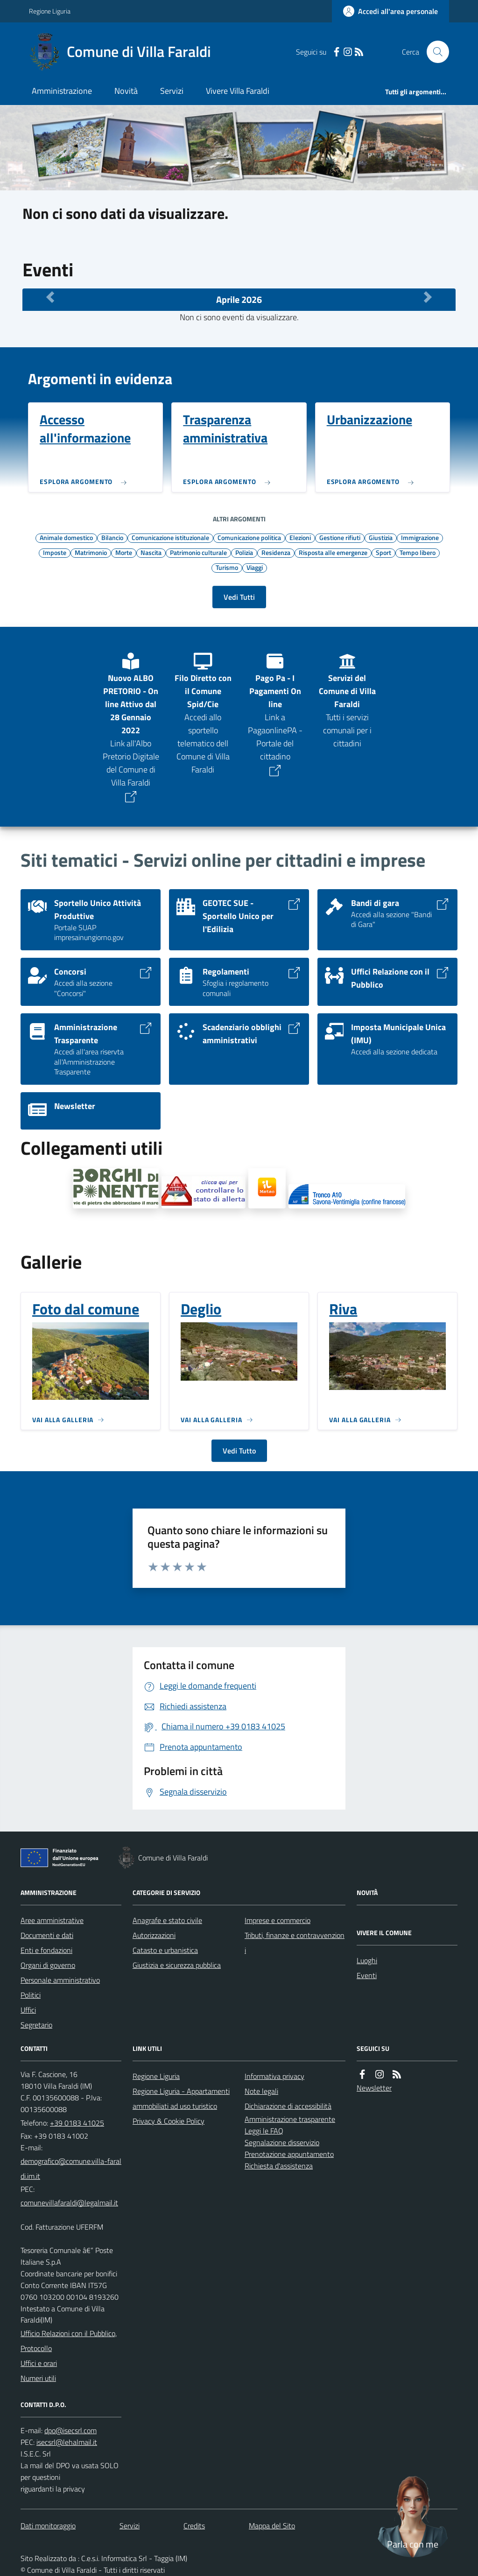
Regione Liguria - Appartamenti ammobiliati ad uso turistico (181, 2098)
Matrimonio (91, 552)
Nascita (151, 552)
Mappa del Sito (272, 2525)
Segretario (36, 2024)
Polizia (244, 552)
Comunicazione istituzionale (170, 537)
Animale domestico (66, 537)
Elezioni (300, 537)
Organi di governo (48, 1965)
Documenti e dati (47, 1935)
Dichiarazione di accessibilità (288, 2106)
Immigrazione (420, 537)
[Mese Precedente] (50, 297)
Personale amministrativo (60, 1980)
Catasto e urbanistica (165, 1950)
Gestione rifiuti (339, 537)
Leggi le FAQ (264, 2130)
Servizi (171, 90)
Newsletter (374, 2087)
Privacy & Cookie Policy (168, 2121)
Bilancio (112, 537)
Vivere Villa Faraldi (237, 90)
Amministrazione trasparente (290, 2119)
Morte (123, 552)
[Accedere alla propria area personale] (390, 11)
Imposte (54, 552)
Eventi (367, 1975)
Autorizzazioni (154, 1935)
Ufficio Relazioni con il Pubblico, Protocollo (69, 2341)
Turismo (227, 567)
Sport (383, 552)
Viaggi (254, 567)
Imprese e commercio (277, 1920)
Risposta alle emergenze (333, 552)
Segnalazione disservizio (282, 2142)
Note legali (261, 2091)
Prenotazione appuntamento (289, 2154)
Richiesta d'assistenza (279, 2165)
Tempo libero (418, 552)
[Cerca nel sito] (434, 52)
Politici (31, 1994)
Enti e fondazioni (46, 1950)
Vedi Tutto (239, 1450)
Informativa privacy (274, 2076)
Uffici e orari (39, 2363)
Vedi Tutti (239, 597)
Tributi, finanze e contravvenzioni (294, 1943)
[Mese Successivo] (427, 297)
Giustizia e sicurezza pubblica (177, 1965)
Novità (126, 90)
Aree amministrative (52, 1920)
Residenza (275, 552)
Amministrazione (62, 90)
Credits (194, 2525)
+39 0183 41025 (77, 2122)
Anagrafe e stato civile (167, 1920)
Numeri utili (38, 2378)
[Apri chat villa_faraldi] (413, 2515)
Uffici (28, 2009)
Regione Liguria (49, 11)
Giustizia (381, 537)
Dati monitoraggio (48, 2525)
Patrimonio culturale (198, 552)
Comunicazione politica (249, 537)
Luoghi (367, 1960)
